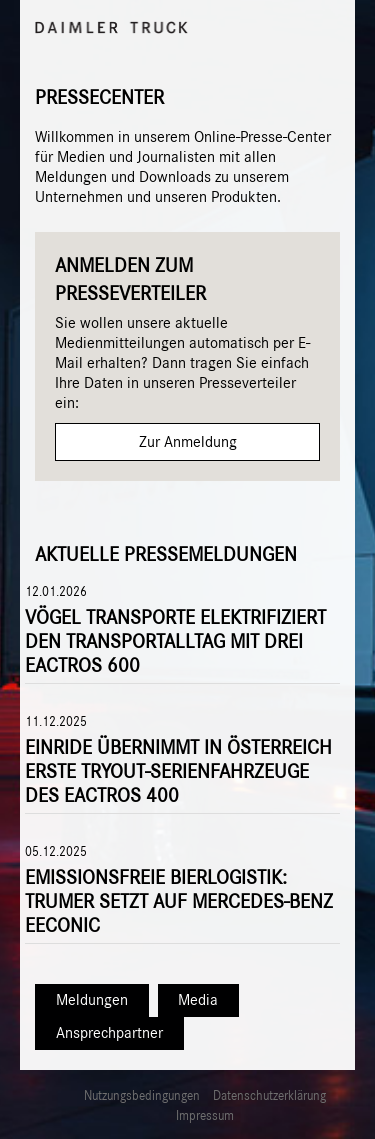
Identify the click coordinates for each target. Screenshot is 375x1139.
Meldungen (92, 1000)
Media (198, 1000)
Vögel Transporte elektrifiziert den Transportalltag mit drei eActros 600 (175, 642)
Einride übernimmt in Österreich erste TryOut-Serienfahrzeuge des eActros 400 (178, 772)
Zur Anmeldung (188, 442)
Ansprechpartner (109, 1033)
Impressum (205, 1116)
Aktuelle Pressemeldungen (166, 555)
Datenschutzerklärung (269, 1096)
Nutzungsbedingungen (142, 1096)
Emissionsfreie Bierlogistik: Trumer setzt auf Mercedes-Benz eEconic (179, 902)
